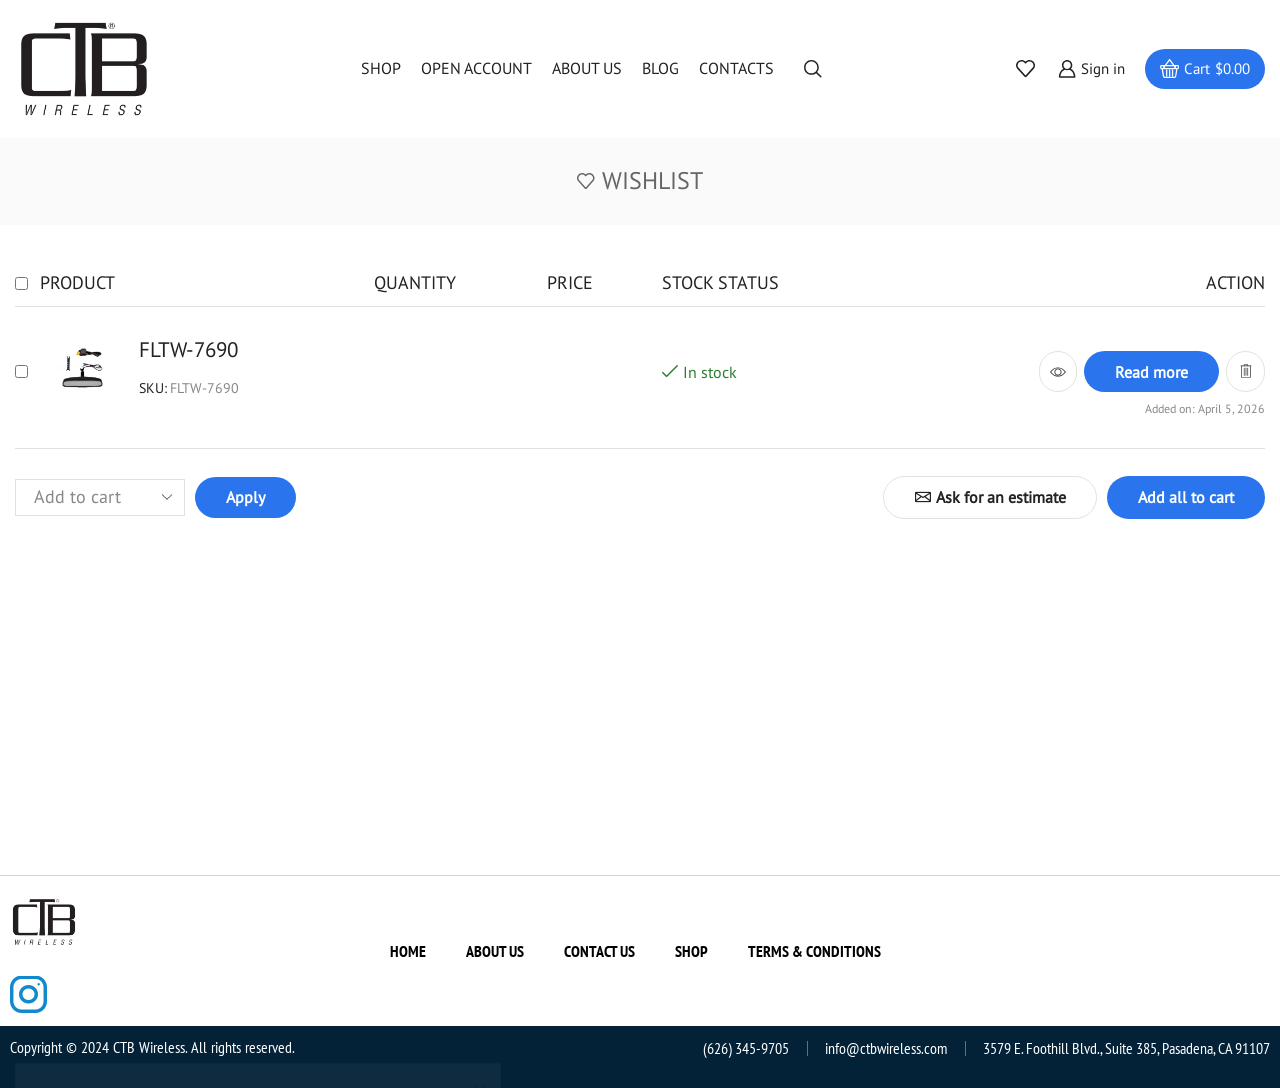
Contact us (599, 951)
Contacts (736, 68)
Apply (245, 497)
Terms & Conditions (814, 951)
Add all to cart (1186, 497)
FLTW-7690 (188, 349)
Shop (381, 68)
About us (587, 68)
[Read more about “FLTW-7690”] (1151, 371)
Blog (660, 68)
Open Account (476, 68)
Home (408, 951)
